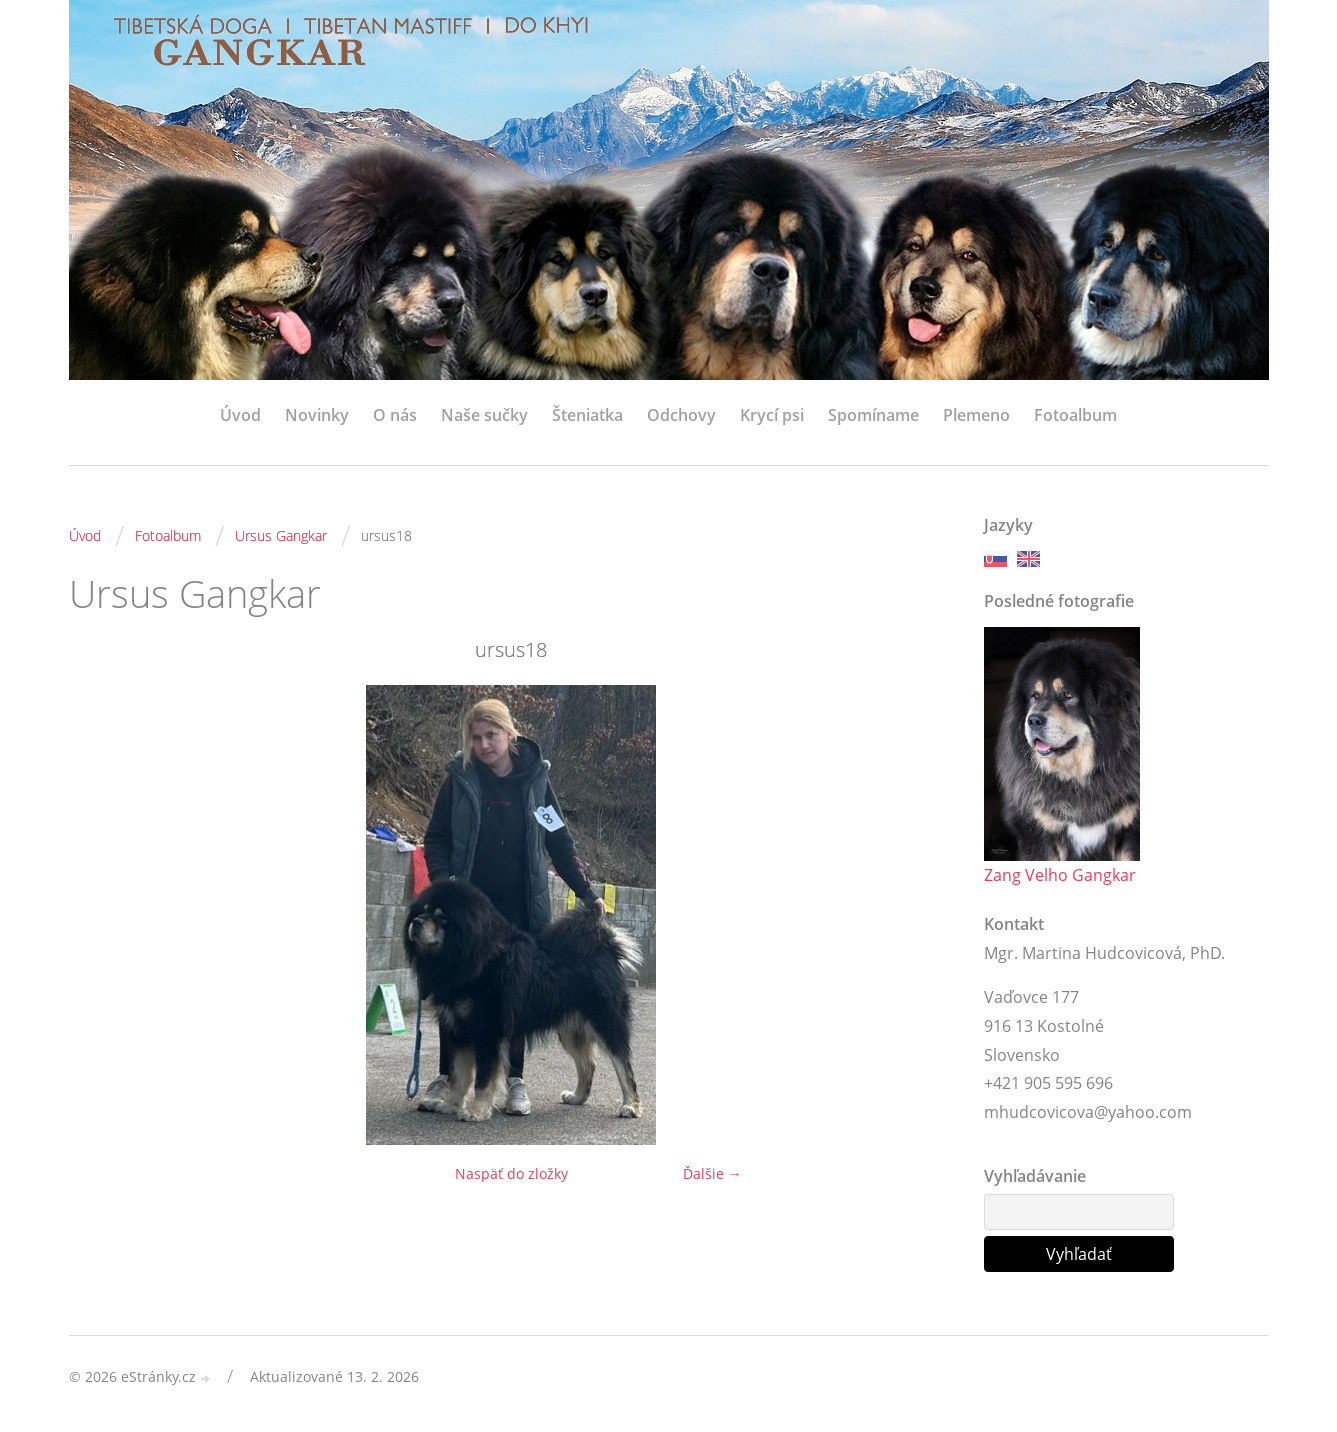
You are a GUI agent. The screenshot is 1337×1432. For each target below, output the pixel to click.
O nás (395, 415)
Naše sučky (484, 415)
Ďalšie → (712, 1173)
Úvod (240, 415)
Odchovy (681, 415)
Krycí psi (772, 415)
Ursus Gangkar (281, 535)
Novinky (317, 415)
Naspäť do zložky (511, 1173)
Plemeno (976, 415)
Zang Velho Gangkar (1060, 875)
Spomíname (873, 415)
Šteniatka (587, 415)
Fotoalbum (1075, 415)
